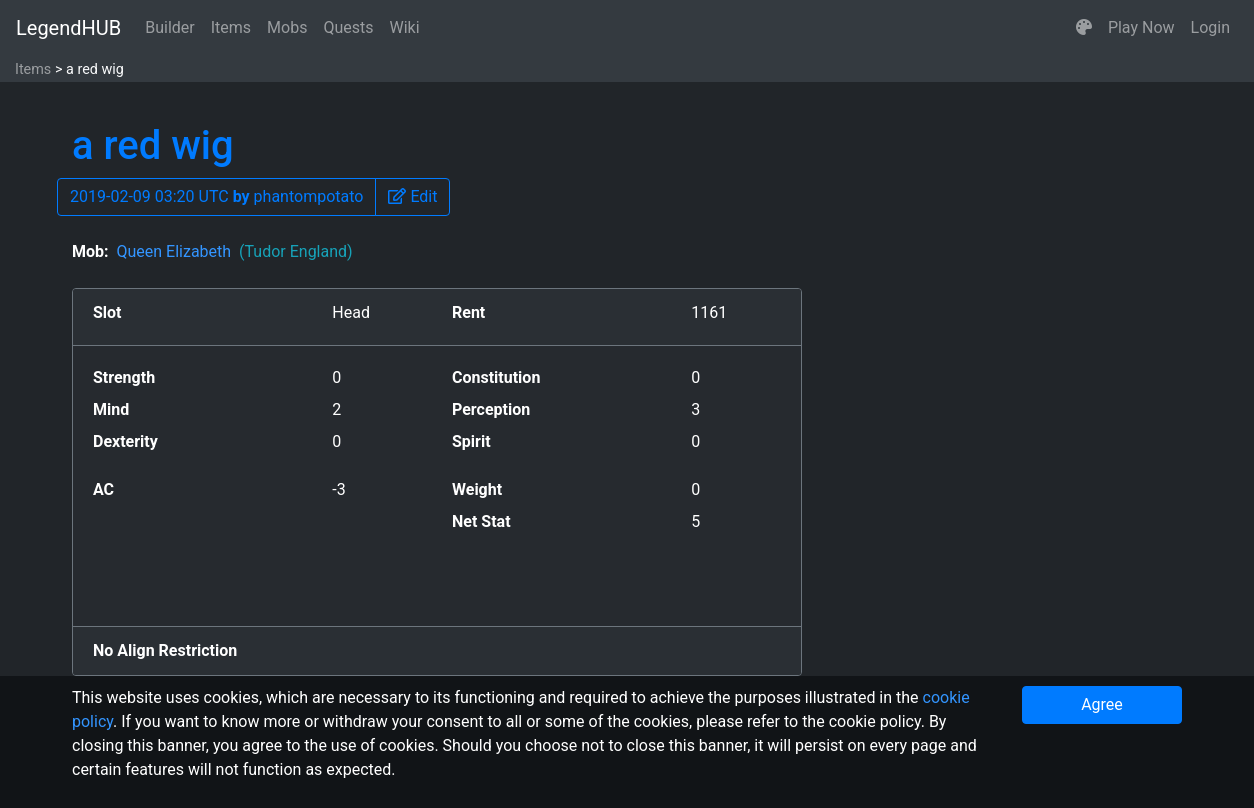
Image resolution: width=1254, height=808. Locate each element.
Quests (348, 27)
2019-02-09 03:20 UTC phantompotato (216, 196)
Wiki (405, 27)
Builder (170, 27)
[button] (1084, 28)
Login (1210, 27)
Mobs (287, 27)
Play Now (1141, 27)
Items (231, 27)
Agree (1102, 704)
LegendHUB (68, 28)
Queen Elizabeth (234, 251)
